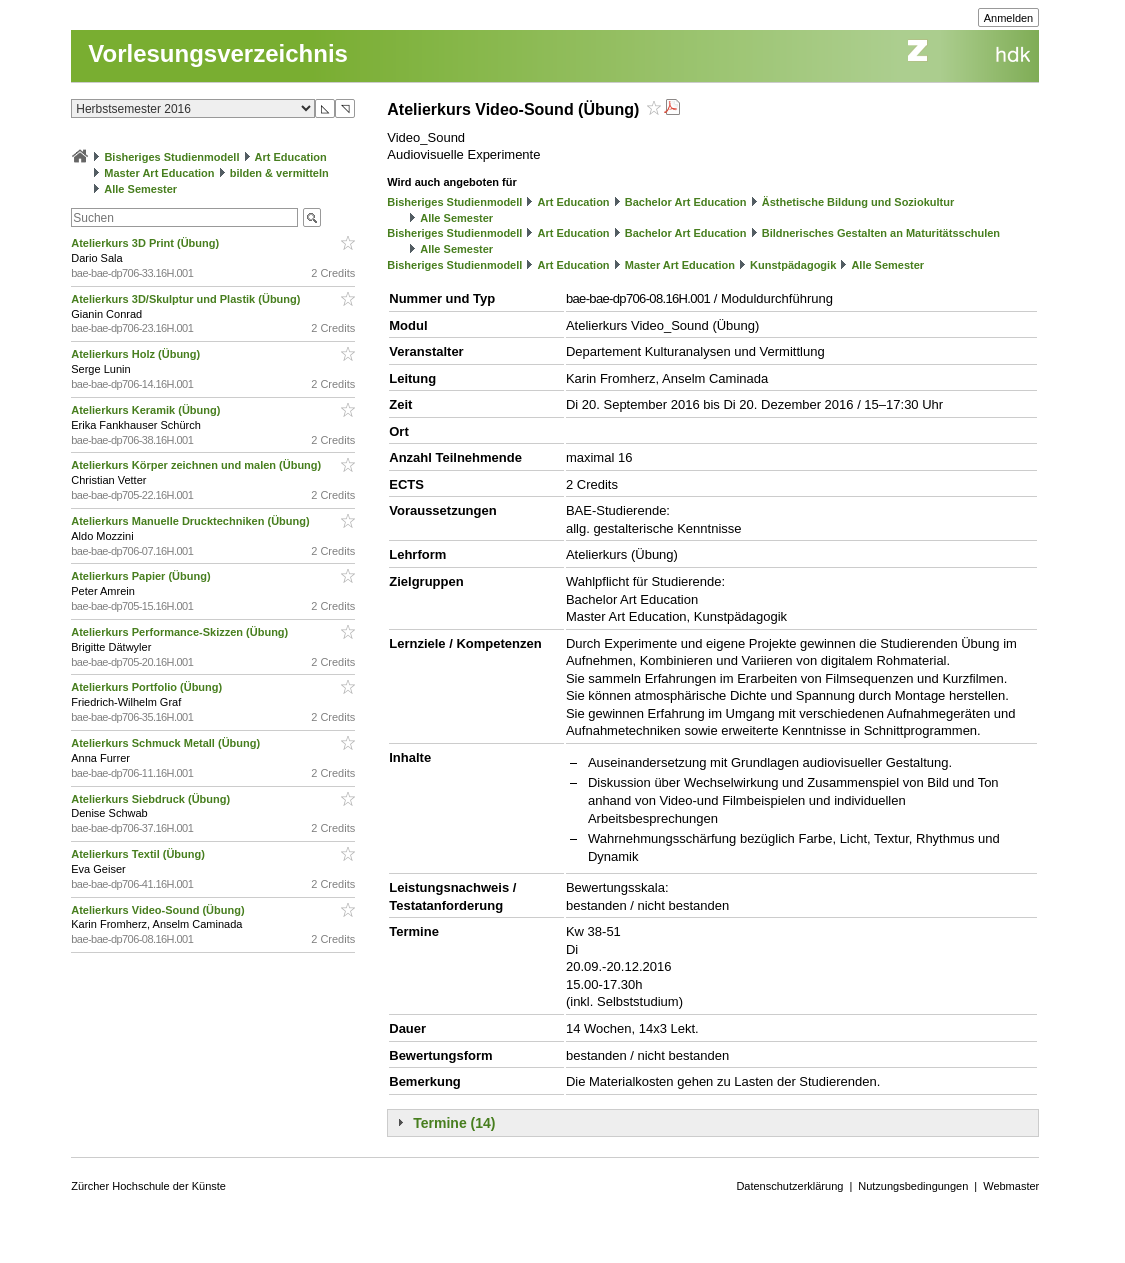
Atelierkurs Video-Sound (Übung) (159, 910)
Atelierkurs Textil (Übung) (139, 854)
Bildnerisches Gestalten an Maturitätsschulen (881, 233)
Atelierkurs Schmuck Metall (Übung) (167, 743)
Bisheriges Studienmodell (171, 157)
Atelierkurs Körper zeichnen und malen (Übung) (197, 465)
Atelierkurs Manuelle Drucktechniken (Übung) (191, 521)
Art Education (291, 157)
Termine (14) (454, 1123)
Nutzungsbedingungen (913, 1186)
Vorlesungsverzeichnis (218, 53)
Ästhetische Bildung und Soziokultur (858, 202)
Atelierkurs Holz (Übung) (137, 354)
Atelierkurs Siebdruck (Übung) (152, 799)
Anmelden (1009, 18)
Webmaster (1011, 1186)
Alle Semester (140, 189)
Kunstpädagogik (793, 265)
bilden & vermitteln (279, 173)
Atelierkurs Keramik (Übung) (147, 410)
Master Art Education (159, 173)
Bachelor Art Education (686, 202)
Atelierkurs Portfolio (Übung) (148, 687)
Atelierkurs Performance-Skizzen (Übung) (181, 632)
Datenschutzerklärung (789, 1186)
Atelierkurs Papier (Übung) (142, 576)
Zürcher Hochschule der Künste (148, 1186)
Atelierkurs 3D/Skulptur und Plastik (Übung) (187, 299)
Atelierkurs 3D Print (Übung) (146, 243)
